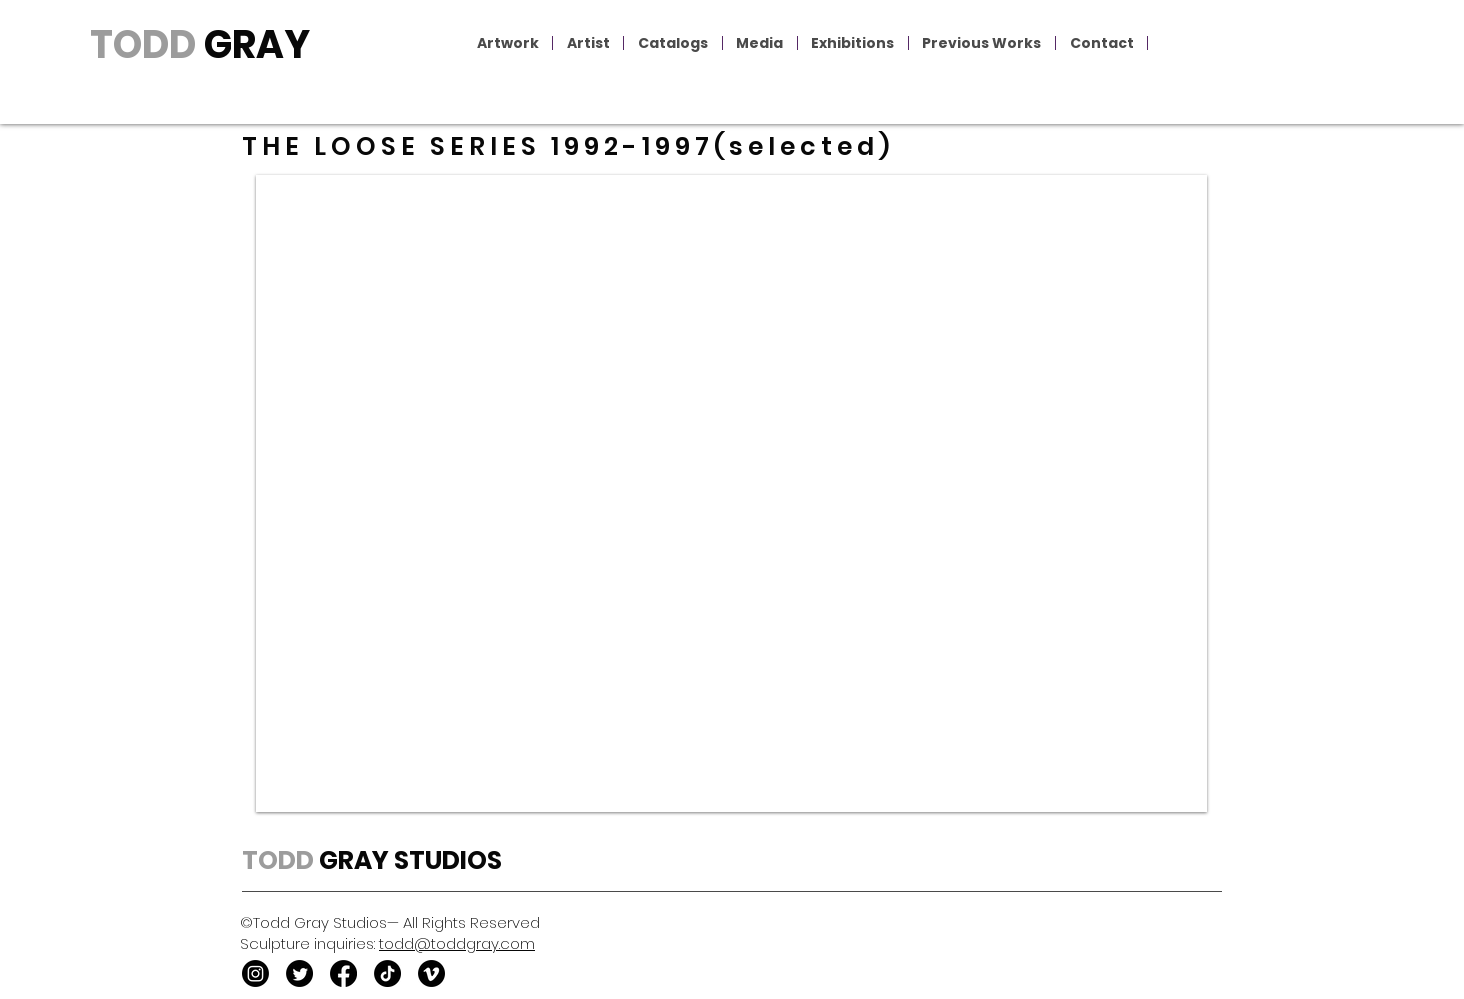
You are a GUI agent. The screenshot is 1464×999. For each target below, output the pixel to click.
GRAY (253, 44)
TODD (143, 44)
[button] (508, 43)
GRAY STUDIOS (408, 860)
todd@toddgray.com (457, 943)
